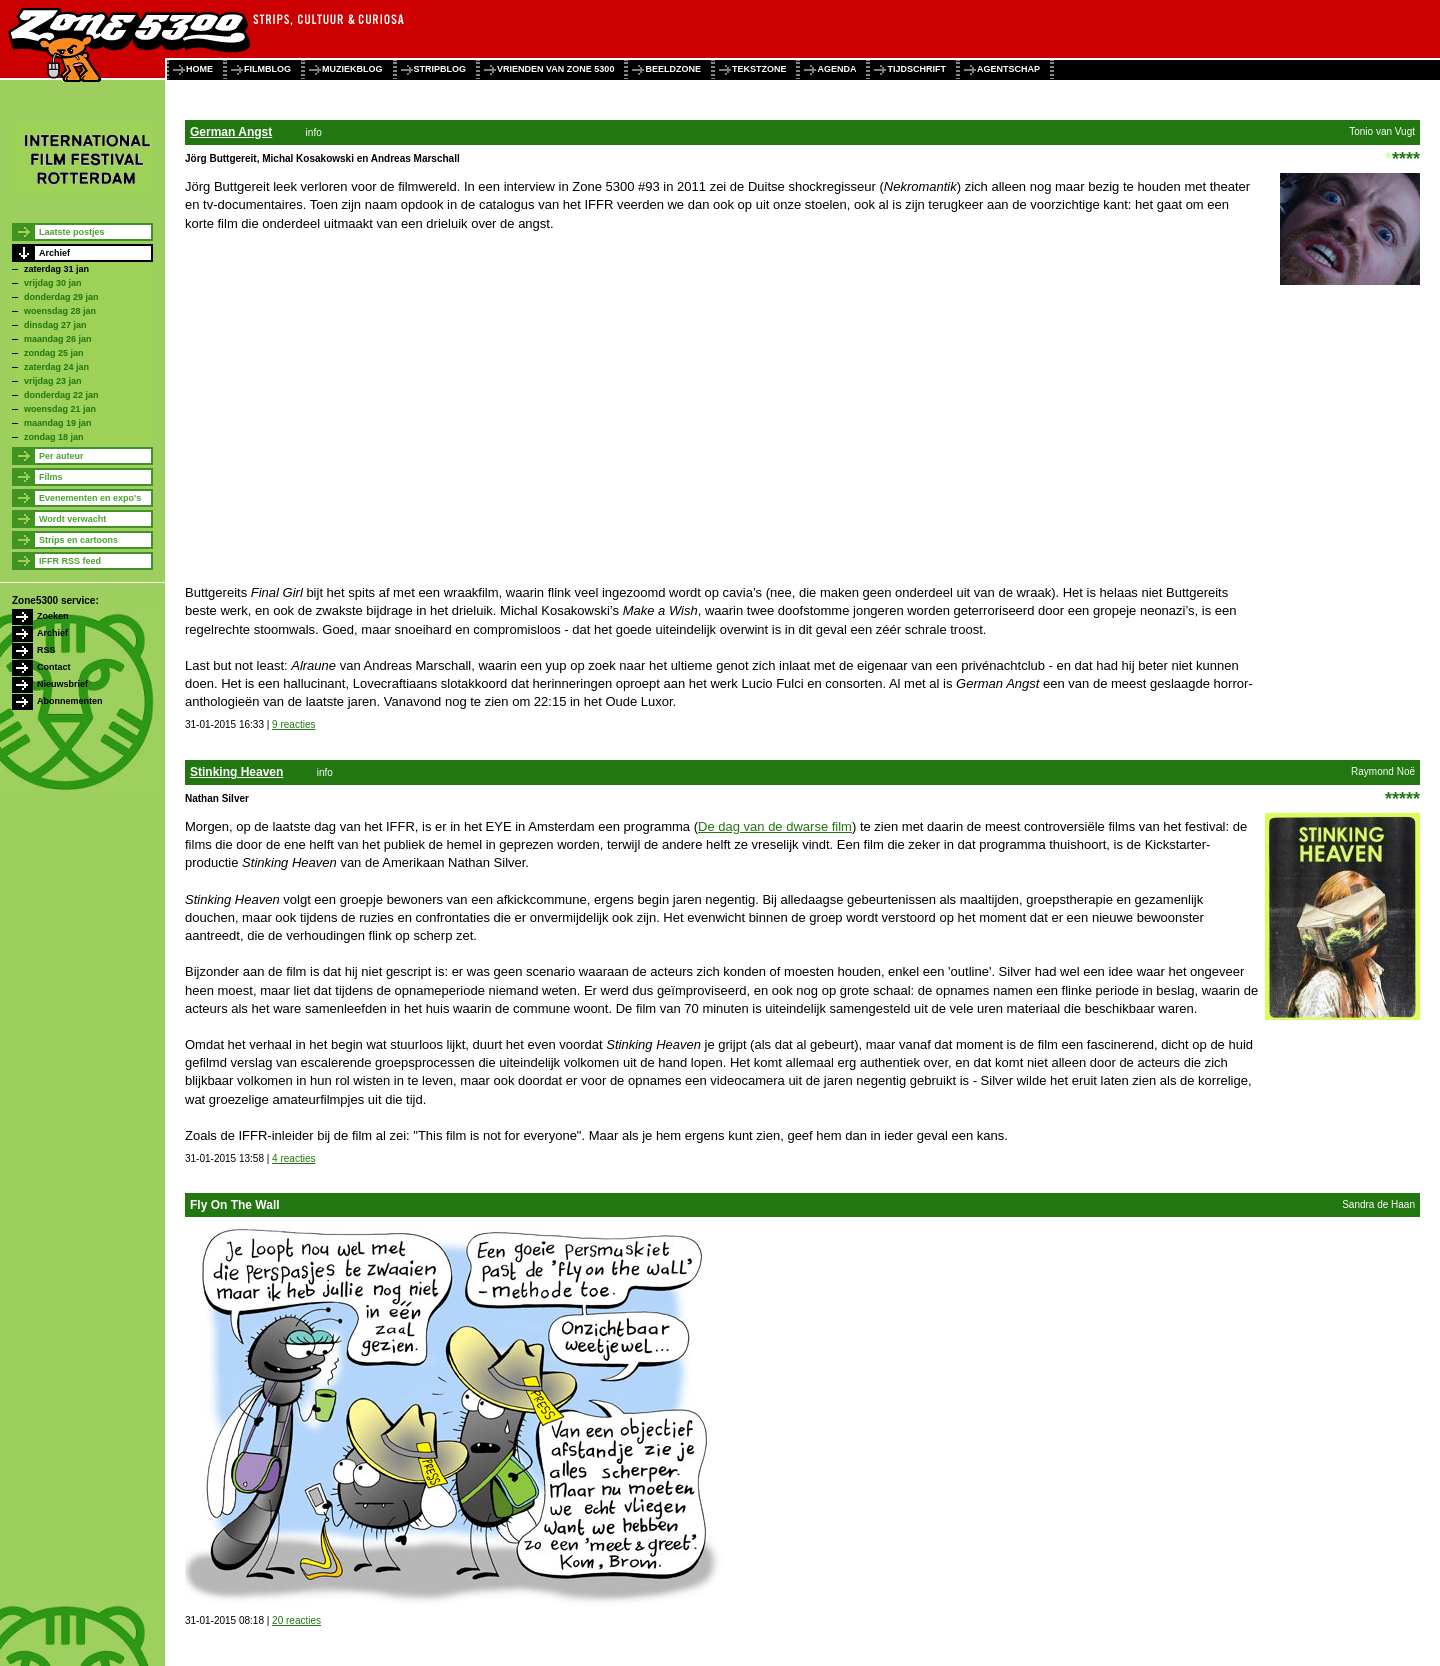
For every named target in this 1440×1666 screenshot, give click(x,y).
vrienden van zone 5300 (555, 69)
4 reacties (293, 1158)
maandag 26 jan (58, 339)
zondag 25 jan (54, 353)
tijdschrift (916, 69)
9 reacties (293, 724)
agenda (836, 69)
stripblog (440, 69)
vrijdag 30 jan (53, 283)
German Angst (231, 132)
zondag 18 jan (54, 437)
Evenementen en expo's (90, 498)
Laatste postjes (72, 232)
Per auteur (61, 456)
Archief (54, 253)
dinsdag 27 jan (55, 325)
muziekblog (352, 69)
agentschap (1008, 69)
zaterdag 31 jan (56, 269)
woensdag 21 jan (60, 409)
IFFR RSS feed (70, 561)
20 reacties (296, 1620)
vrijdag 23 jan (53, 381)
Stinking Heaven (236, 772)
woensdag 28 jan (60, 311)
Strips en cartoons (78, 540)
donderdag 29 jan (61, 297)
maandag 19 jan (58, 423)
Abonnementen (70, 701)
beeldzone (673, 69)
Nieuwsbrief (62, 684)
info (314, 132)
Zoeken (53, 616)
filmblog (267, 69)
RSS (46, 650)
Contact (54, 667)
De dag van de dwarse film (775, 826)
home (199, 69)
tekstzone (759, 69)
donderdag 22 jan (61, 395)
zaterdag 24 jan (56, 367)
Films (51, 477)
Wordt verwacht (72, 519)
